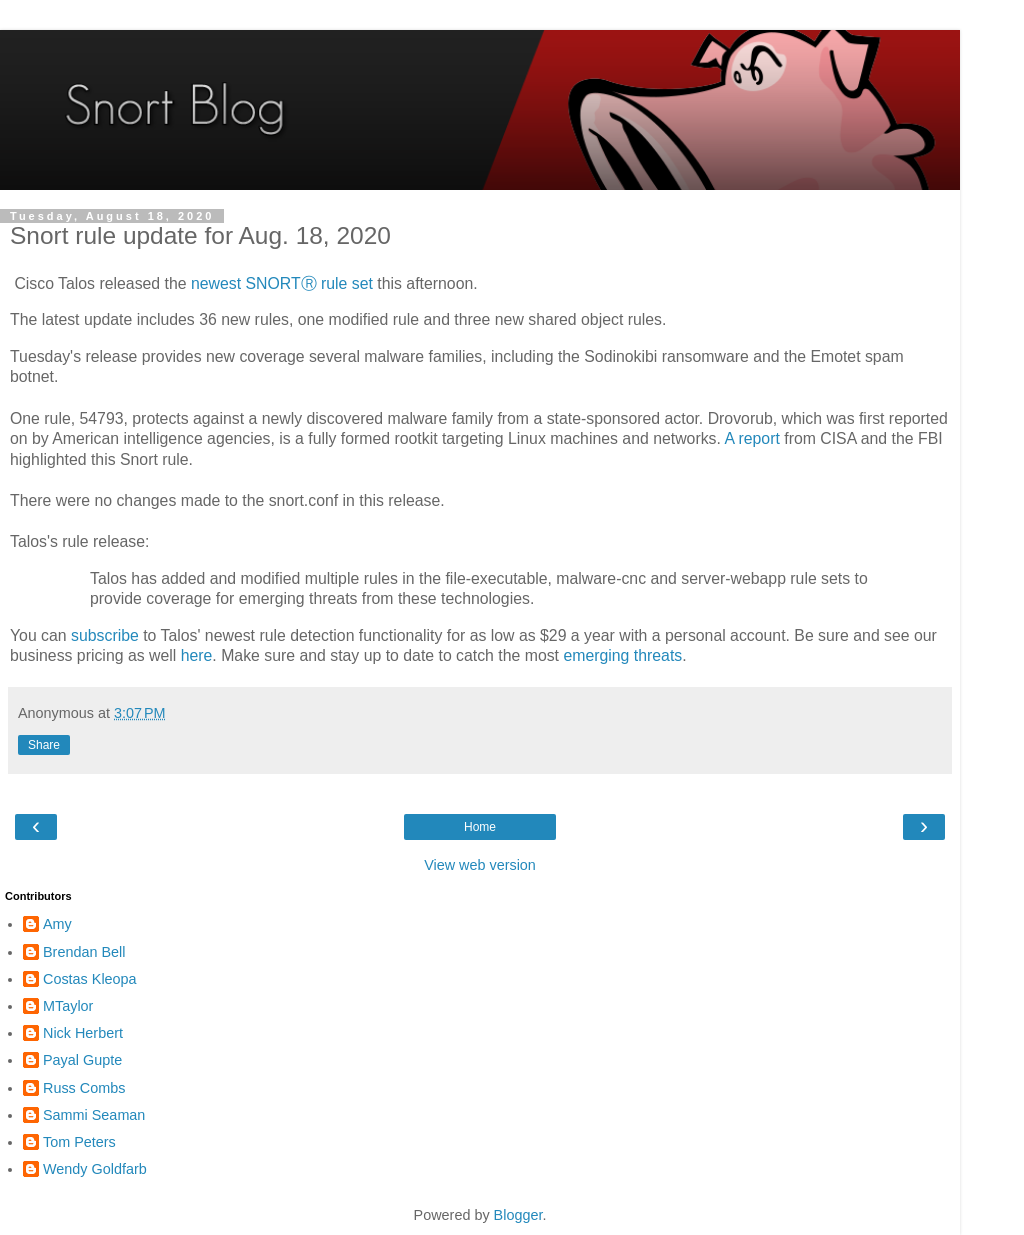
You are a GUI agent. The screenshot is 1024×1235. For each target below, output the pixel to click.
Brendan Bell (84, 952)
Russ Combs (84, 1088)
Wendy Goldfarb (95, 1169)
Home (480, 827)
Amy (57, 924)
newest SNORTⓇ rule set (282, 283)
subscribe (105, 635)
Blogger (518, 1215)
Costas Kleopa (90, 979)
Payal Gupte (82, 1060)
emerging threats (622, 655)
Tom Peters (79, 1142)
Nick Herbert (83, 1033)
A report (751, 438)
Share (44, 745)
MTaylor (68, 1006)
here (197, 655)
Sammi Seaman (94, 1115)
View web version (480, 865)
